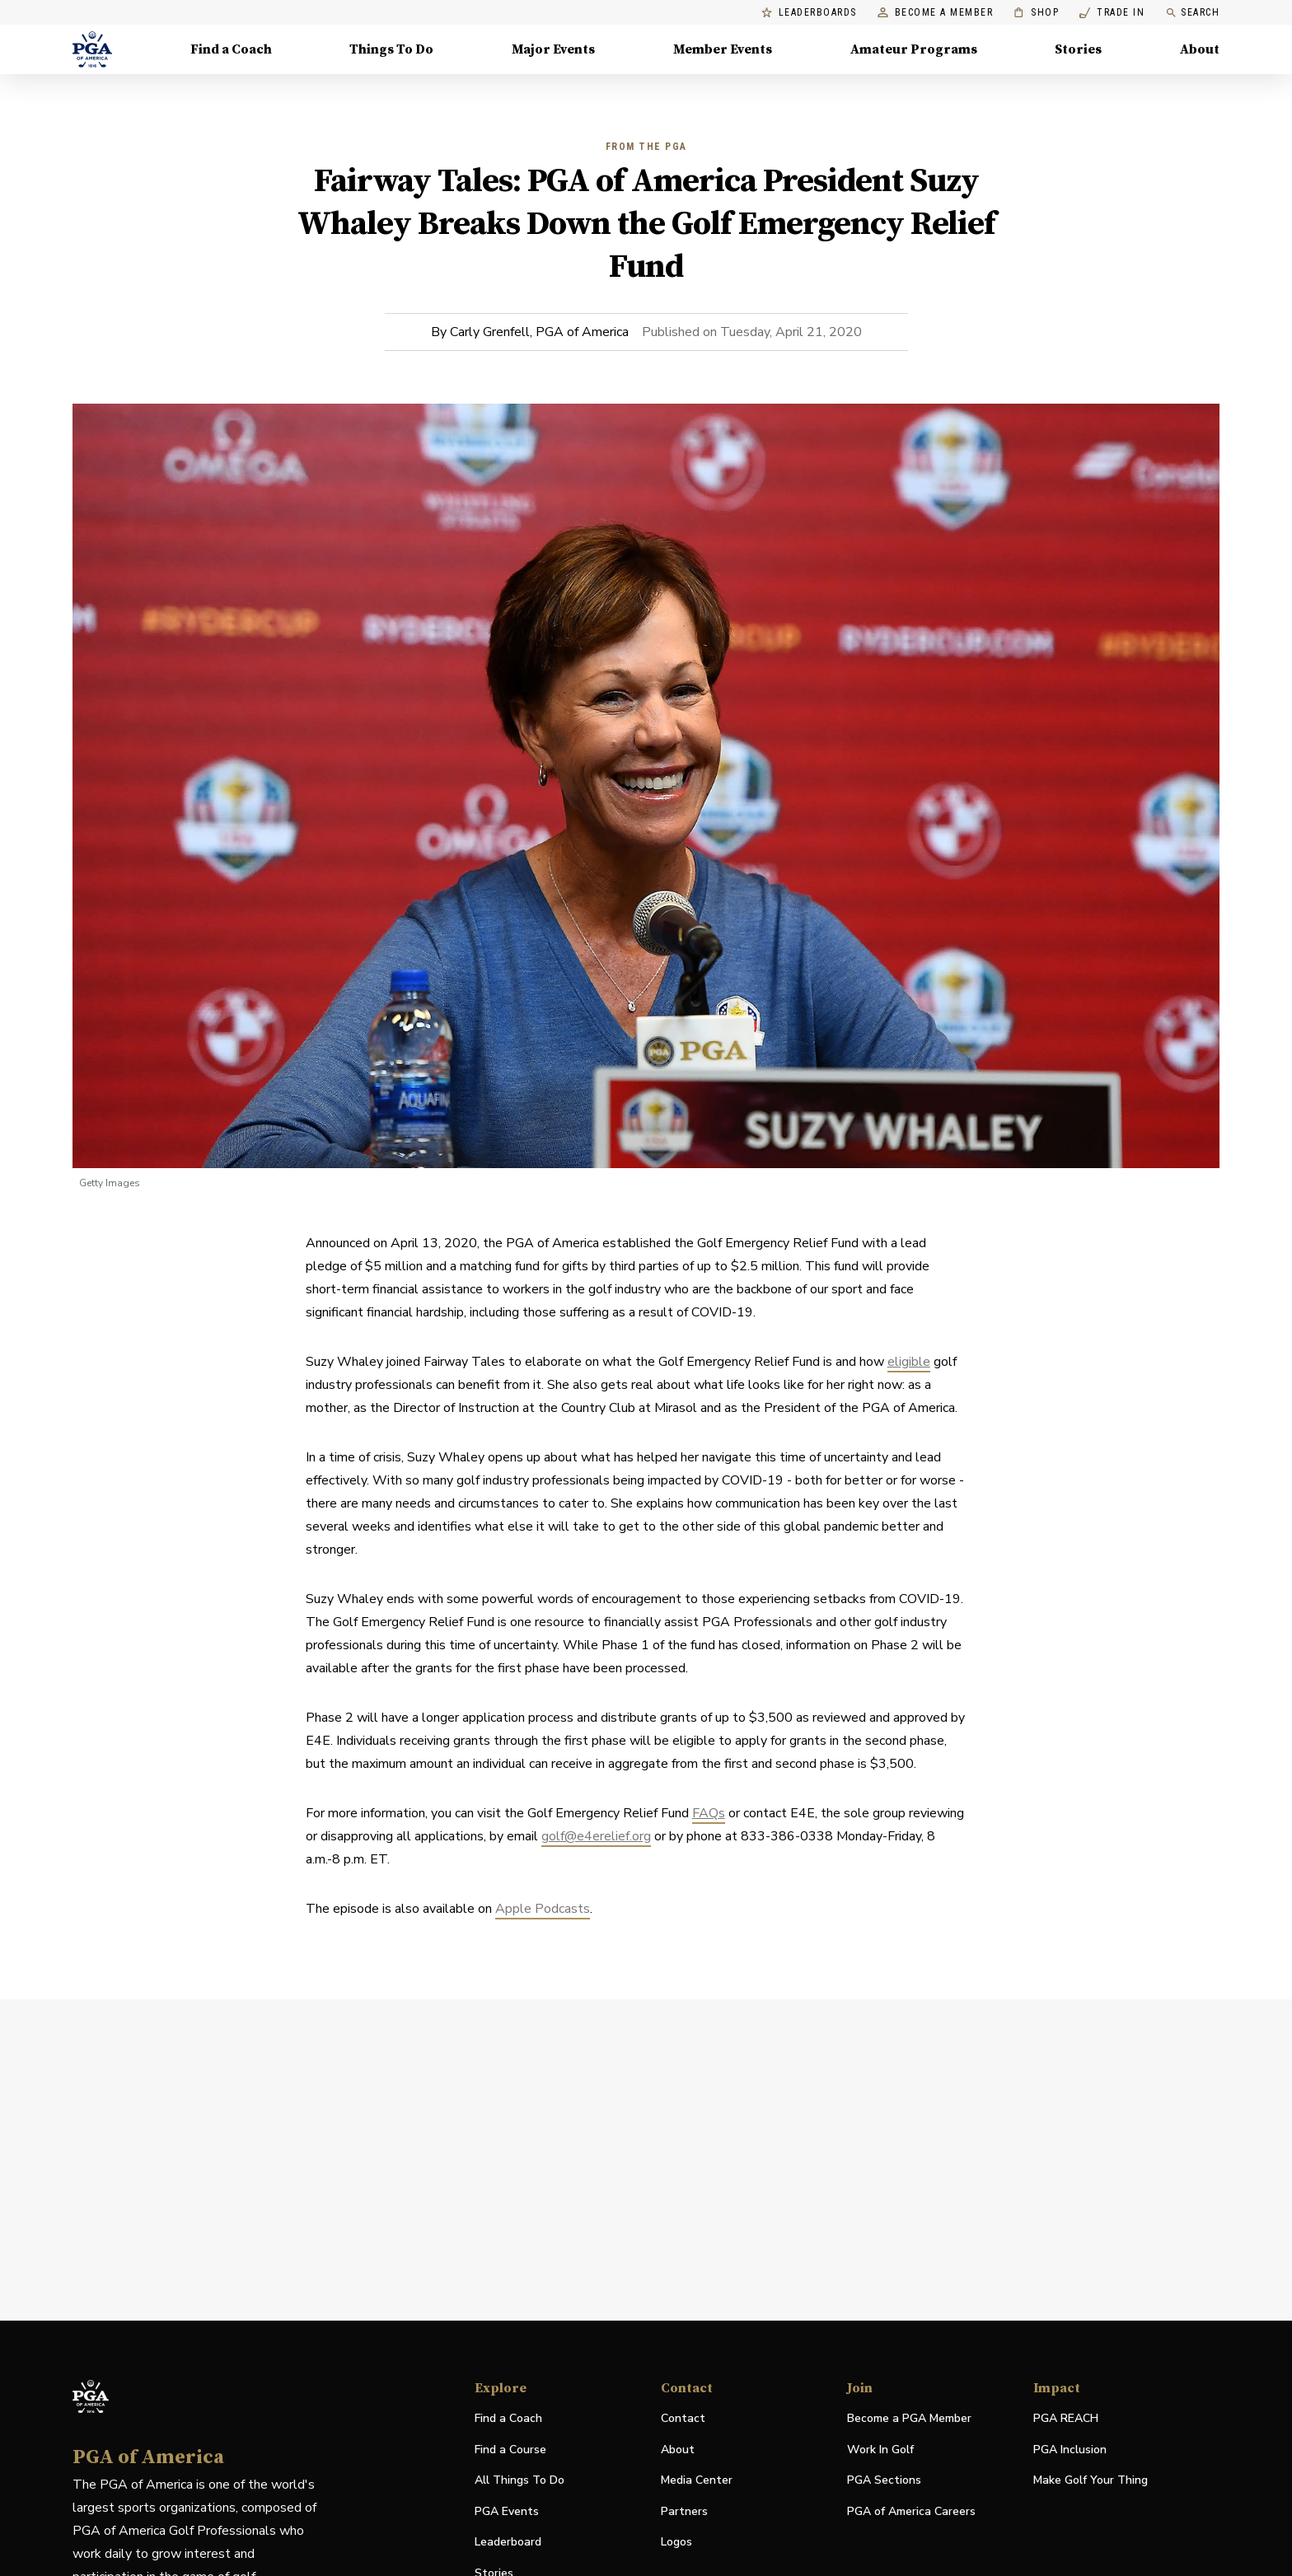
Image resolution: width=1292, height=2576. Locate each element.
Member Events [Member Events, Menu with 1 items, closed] (722, 49)
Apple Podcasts (542, 1909)
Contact (683, 2418)
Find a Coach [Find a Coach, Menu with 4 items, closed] (231, 49)
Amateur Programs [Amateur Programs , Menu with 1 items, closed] (913, 49)
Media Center (697, 2481)
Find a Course (510, 2449)
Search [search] (1192, 13)
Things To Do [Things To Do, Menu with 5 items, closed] (391, 49)
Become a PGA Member (909, 2418)
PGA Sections (884, 2480)
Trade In (1112, 12)
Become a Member (936, 12)
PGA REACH (1065, 2419)
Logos (676, 2542)
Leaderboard (508, 2542)
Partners (684, 2511)
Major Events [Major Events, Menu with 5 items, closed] (553, 49)
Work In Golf (880, 2449)
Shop (1036, 12)
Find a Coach (508, 2418)
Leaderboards (809, 12)
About (678, 2449)
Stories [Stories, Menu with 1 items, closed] (1078, 49)
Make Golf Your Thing (1090, 2481)
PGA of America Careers (911, 2512)
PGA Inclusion (1070, 2449)
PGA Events (507, 2511)
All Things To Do (519, 2480)
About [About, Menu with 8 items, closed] (1199, 49)
